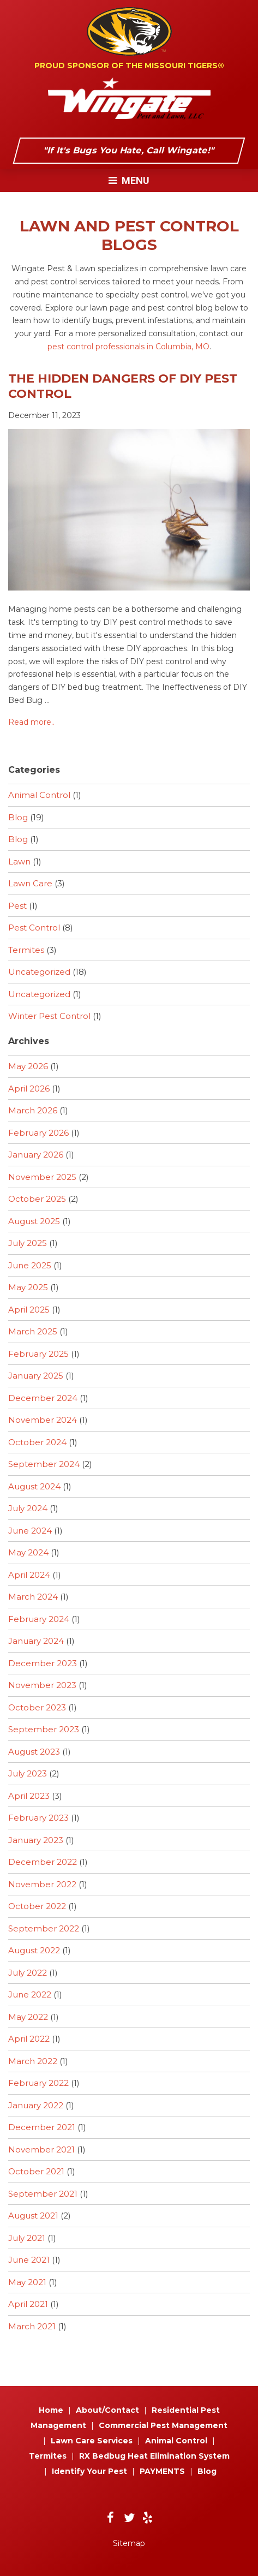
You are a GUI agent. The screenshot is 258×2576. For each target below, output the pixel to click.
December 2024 (42, 1398)
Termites (26, 950)
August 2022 (34, 1950)
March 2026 (32, 1110)
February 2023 (38, 1817)
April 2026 (29, 1088)
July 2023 (27, 1773)
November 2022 (42, 1884)
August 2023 (34, 1751)
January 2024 (36, 1641)
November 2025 (42, 1177)
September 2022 (43, 1928)
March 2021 (32, 2326)
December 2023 (42, 1663)
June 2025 (29, 1265)
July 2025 (27, 1243)
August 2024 (34, 1486)
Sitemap (129, 2543)
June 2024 (30, 1530)
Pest (17, 906)
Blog (18, 817)
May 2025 (28, 1287)
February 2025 (38, 1354)
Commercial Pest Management (163, 2425)
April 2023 (29, 1796)
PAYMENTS (162, 2471)
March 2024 (33, 1596)
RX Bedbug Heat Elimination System (154, 2456)
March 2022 (32, 2061)
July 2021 (26, 2238)
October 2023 (37, 1707)
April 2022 (29, 2039)
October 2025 (37, 1199)
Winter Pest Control (49, 1016)
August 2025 (34, 1221)
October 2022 (37, 1906)
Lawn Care (30, 883)
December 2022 (42, 1862)
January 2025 (35, 1375)
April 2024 (29, 1575)
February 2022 (38, 2083)
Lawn (19, 861)
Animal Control (39, 795)
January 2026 (35, 1154)
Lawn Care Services (92, 2441)
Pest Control (34, 927)
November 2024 (42, 1420)
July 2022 (27, 1972)
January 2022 (35, 2105)
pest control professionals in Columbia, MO (128, 346)
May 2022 (28, 2017)
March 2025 (32, 1331)
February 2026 (38, 1133)
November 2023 (42, 1685)
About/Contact (107, 2410)
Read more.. (31, 722)
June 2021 (29, 2260)
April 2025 (29, 1309)
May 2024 (28, 1552)
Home (51, 2410)
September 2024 (44, 1464)
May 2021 (27, 2282)
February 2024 (38, 1619)
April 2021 (28, 2304)
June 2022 (29, 1994)
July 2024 (27, 1508)
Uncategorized (39, 972)
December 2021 (41, 2127)
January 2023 (35, 1840)
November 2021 (41, 2149)
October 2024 (37, 1442)
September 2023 (43, 1729)
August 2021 (33, 2215)
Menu (129, 180)
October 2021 (36, 2171)
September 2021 (42, 2194)
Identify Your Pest (89, 2471)
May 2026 (28, 1066)
